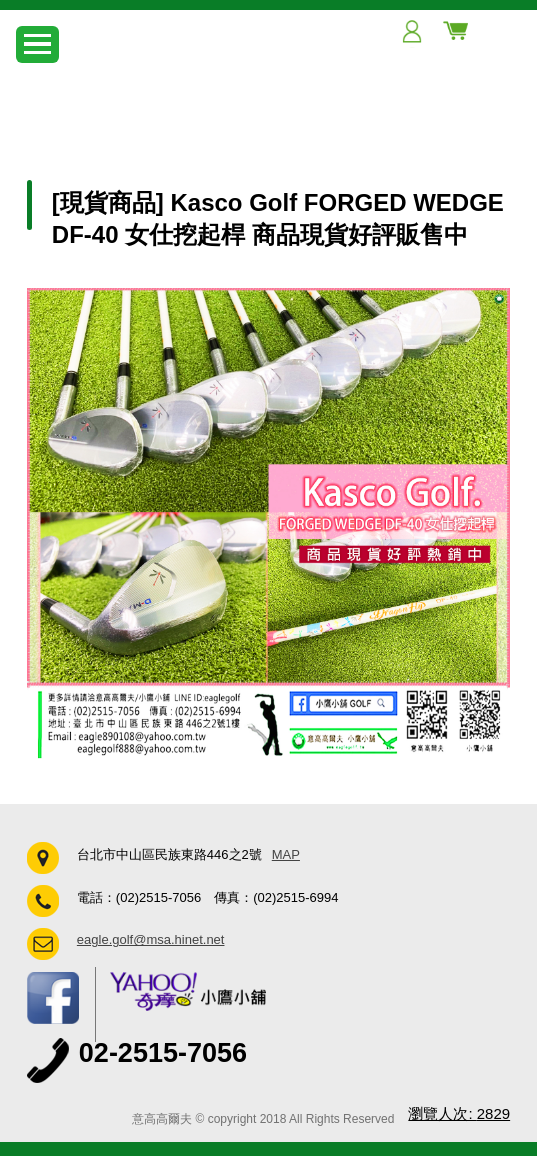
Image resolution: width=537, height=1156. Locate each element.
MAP (286, 854)
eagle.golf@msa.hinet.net (151, 939)
